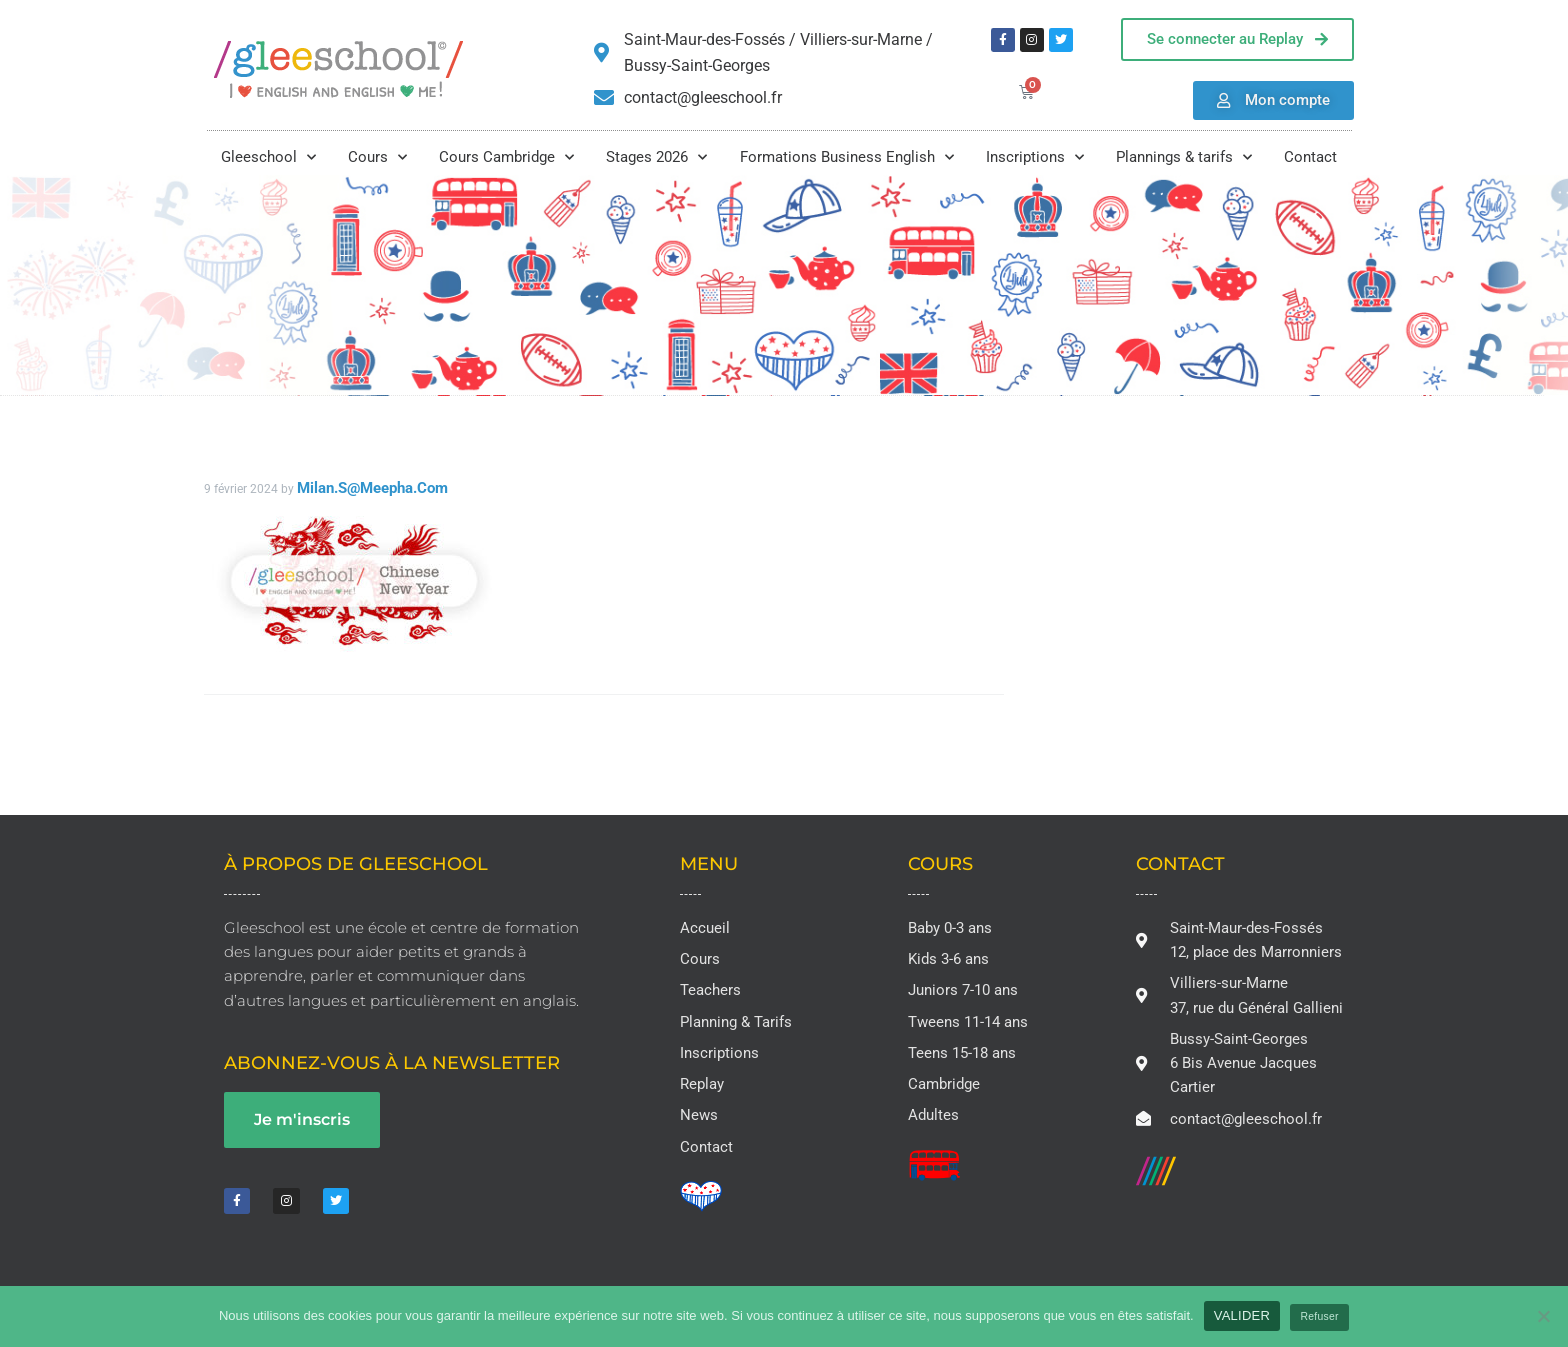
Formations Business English (847, 157)
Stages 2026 (656, 157)
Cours (377, 157)
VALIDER (1242, 1315)
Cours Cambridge (506, 157)
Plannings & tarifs (1184, 157)
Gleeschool (268, 157)
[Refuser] (1543, 1316)
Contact (1310, 157)
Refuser (1320, 1316)
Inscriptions (1035, 157)
